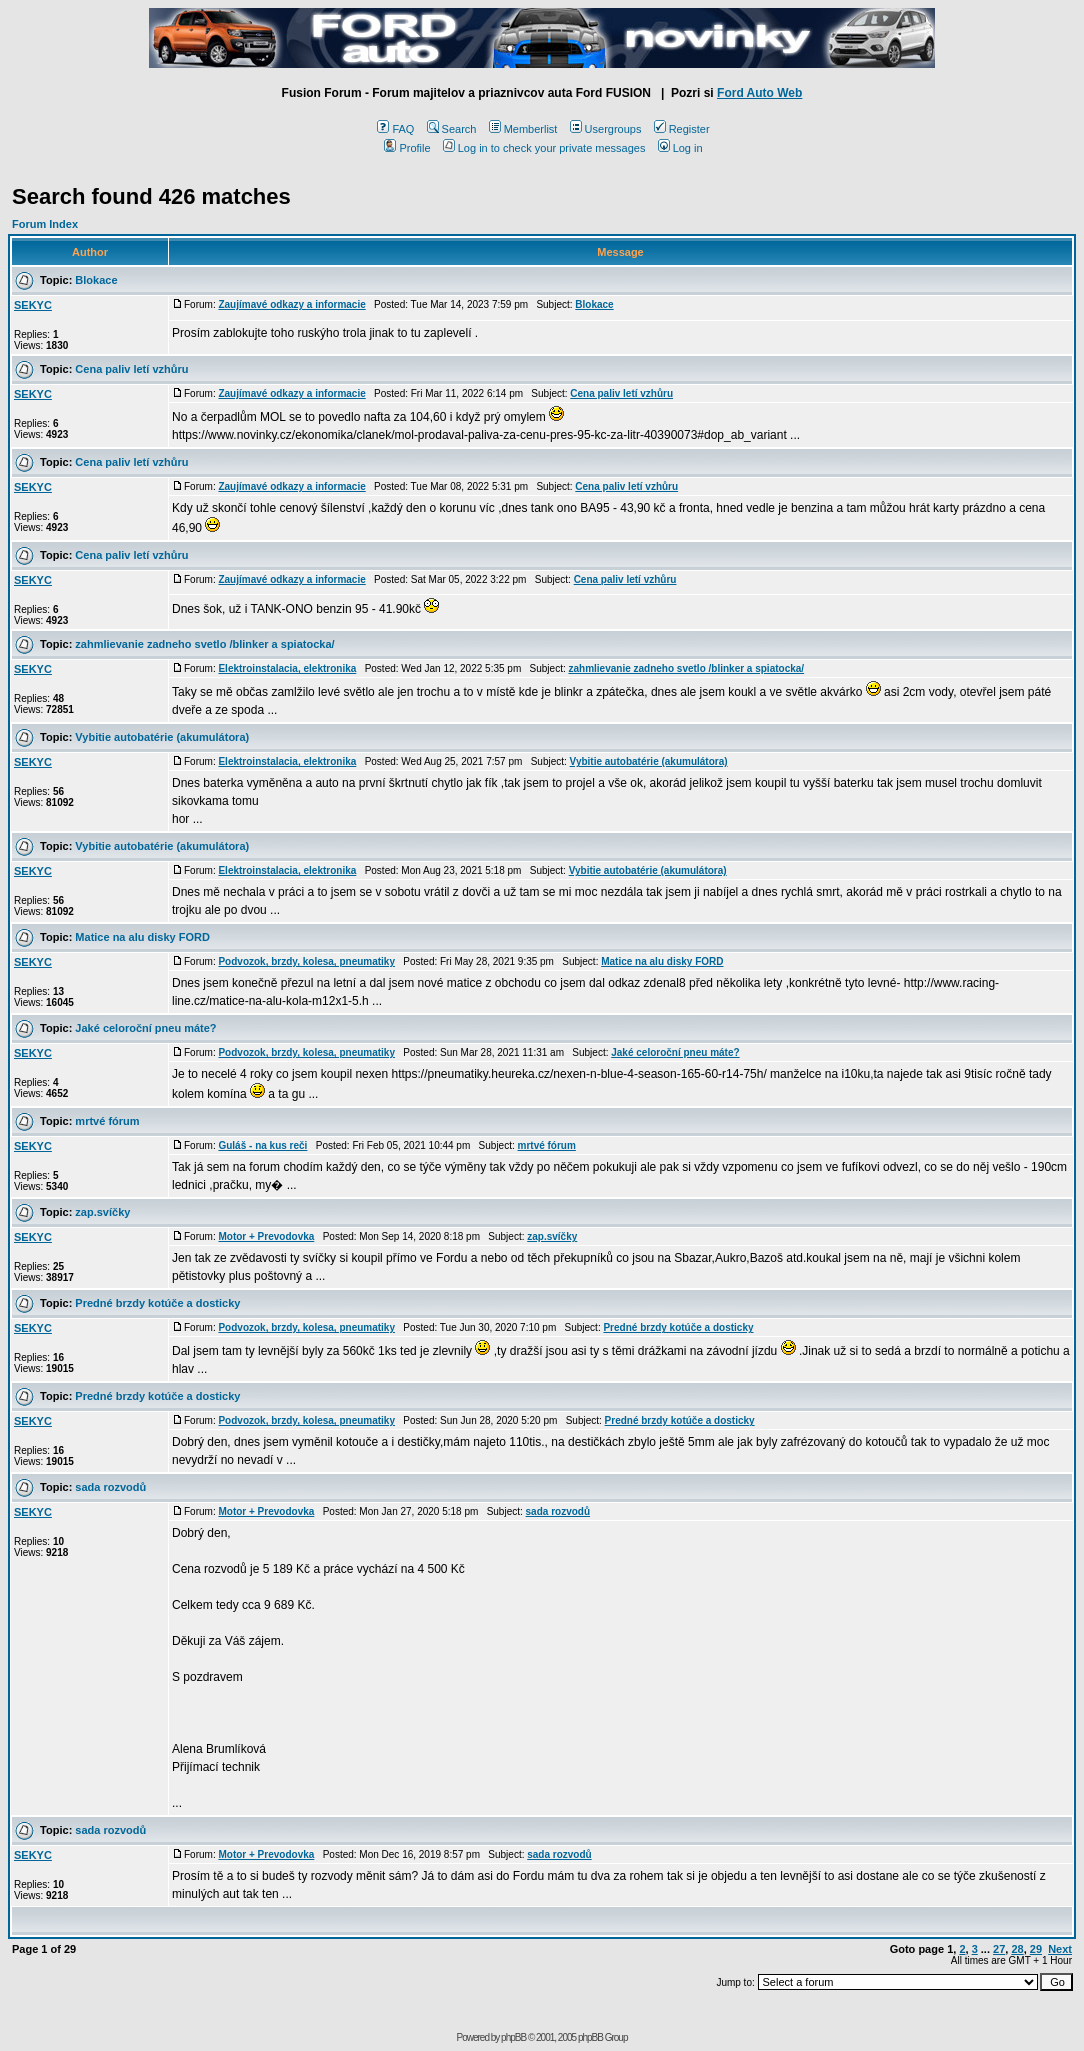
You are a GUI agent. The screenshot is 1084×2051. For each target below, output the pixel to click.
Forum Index (45, 224)
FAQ (395, 129)
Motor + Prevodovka (266, 1236)
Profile (407, 148)
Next (1060, 1949)
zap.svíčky (102, 1212)
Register (682, 129)
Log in (680, 148)
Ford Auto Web (759, 93)
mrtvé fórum (107, 1121)
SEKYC (33, 305)
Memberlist (523, 129)
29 (1036, 1949)
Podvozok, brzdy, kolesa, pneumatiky (306, 961)
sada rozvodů (110, 1487)
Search (452, 129)
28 (1017, 1949)
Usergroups (606, 129)
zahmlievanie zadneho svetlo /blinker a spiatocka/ (204, 644)
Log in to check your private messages (544, 148)
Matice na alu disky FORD (142, 937)
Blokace (96, 280)
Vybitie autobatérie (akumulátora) (162, 737)
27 (999, 1949)
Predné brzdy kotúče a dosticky (157, 1303)
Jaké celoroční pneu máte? (145, 1028)
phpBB (513, 2037)
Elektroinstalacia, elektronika (287, 668)
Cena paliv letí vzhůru (131, 369)
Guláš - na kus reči (262, 1145)
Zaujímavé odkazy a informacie (291, 304)
